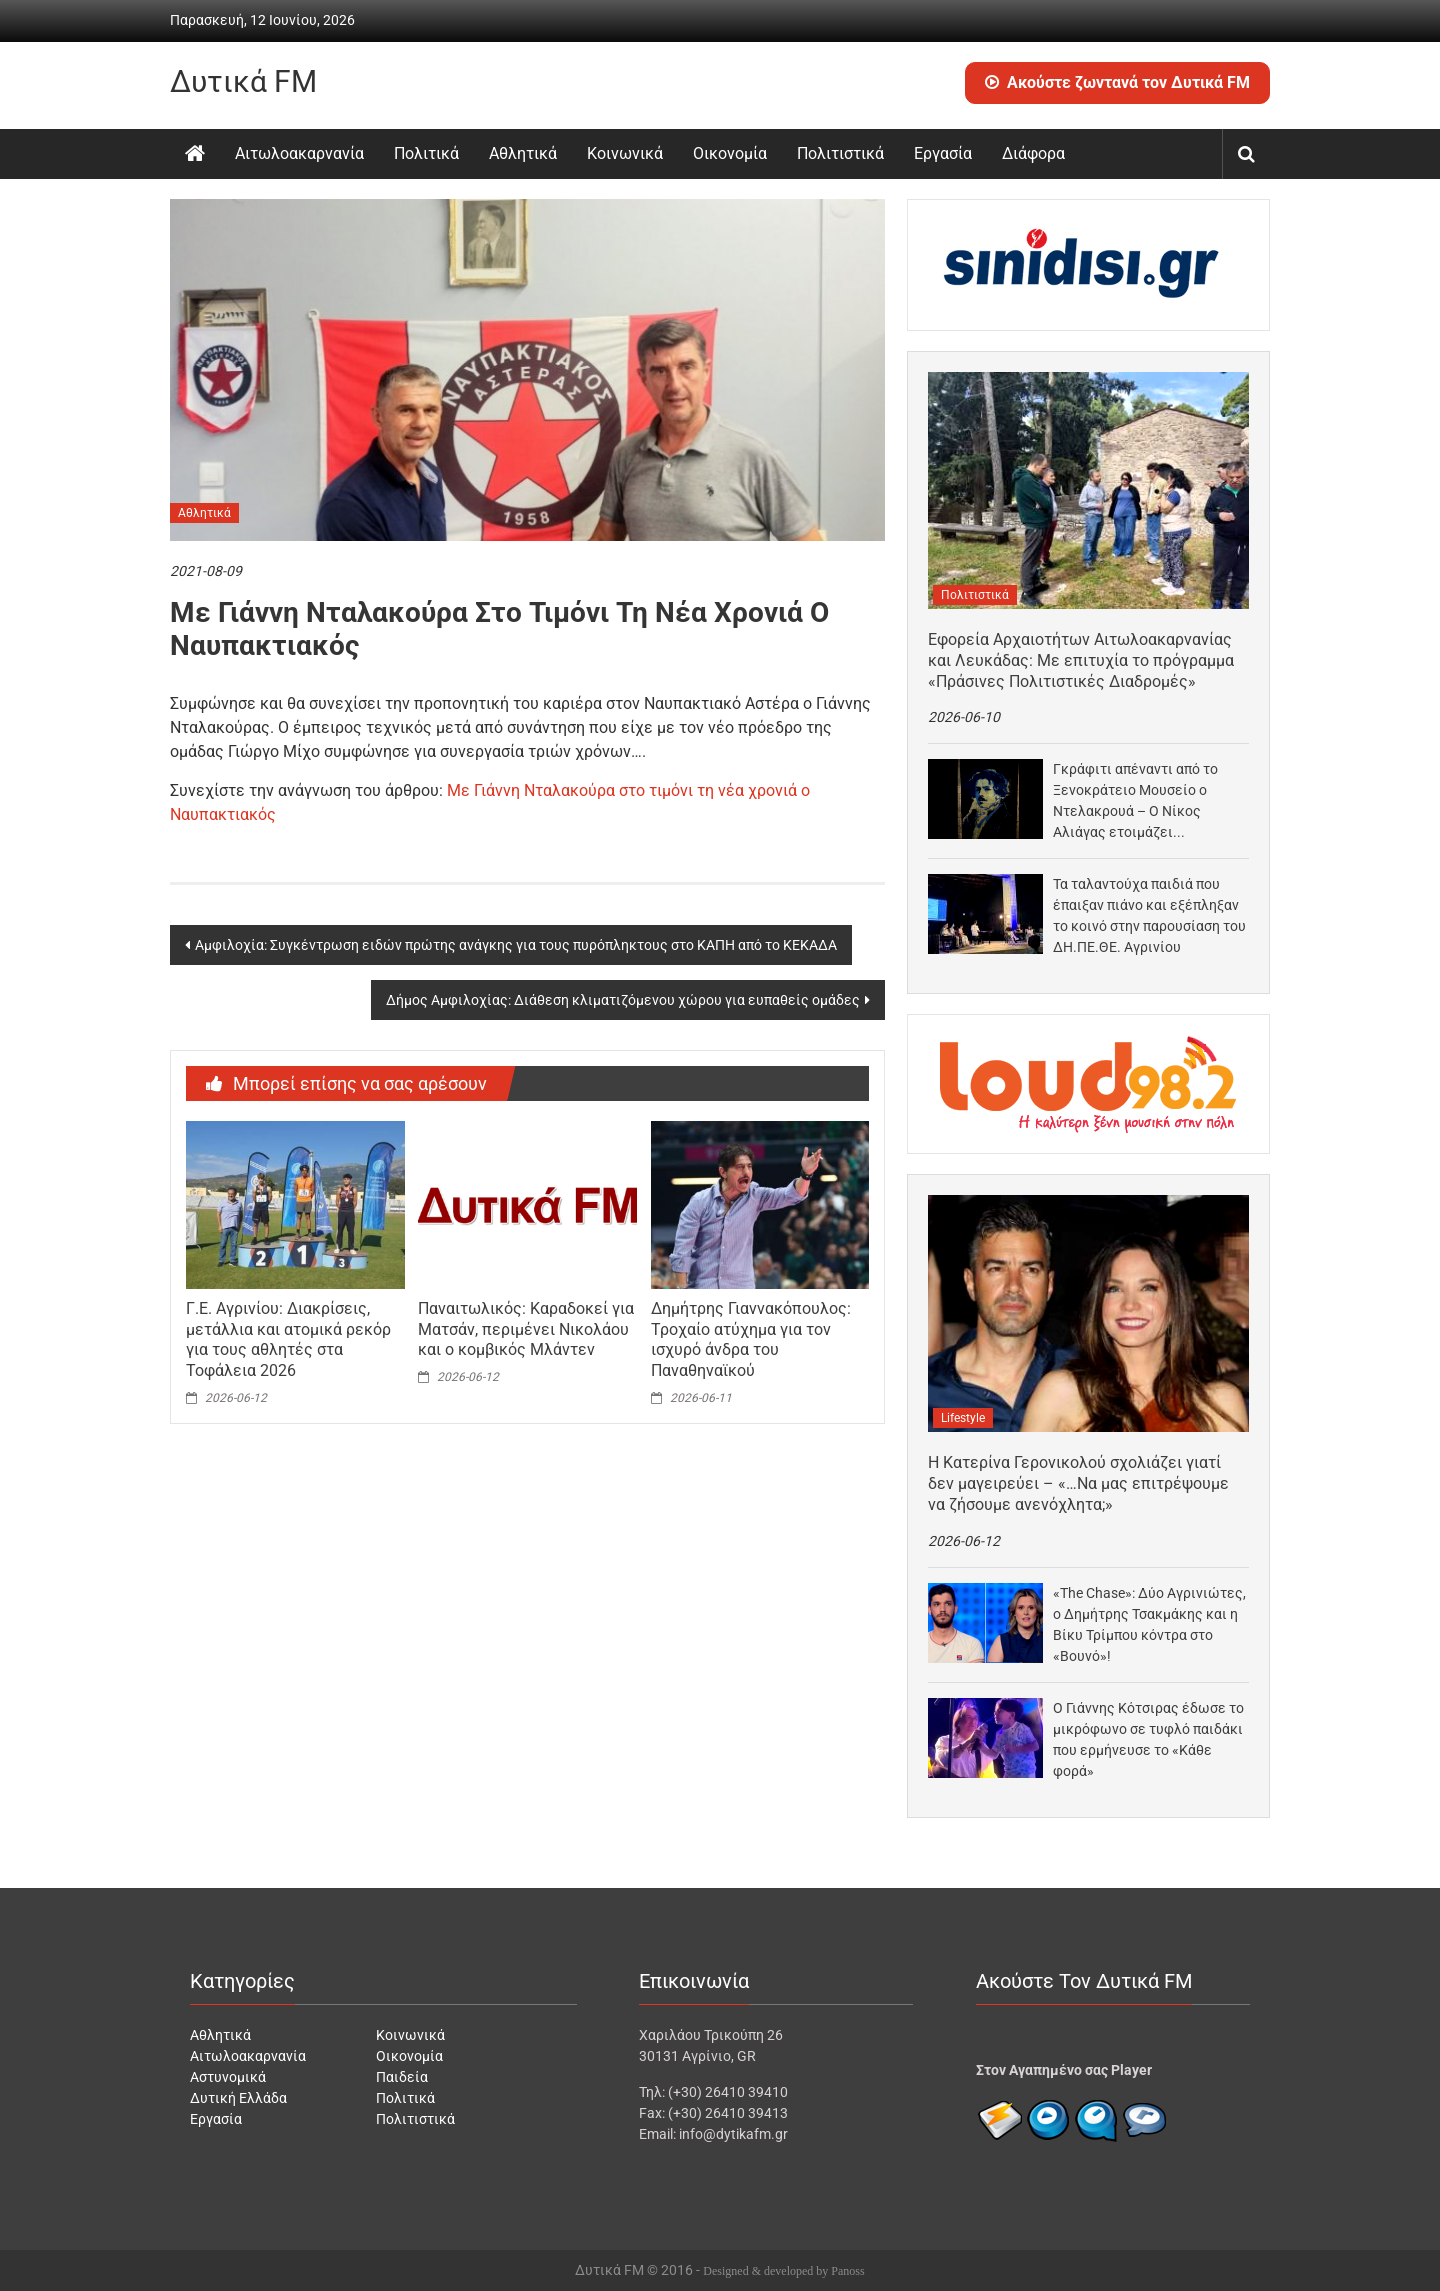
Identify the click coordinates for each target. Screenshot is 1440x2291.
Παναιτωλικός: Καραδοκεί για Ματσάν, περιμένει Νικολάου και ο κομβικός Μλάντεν (526, 1329)
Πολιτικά (426, 153)
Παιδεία (402, 2077)
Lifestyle (963, 1418)
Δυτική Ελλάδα (238, 2098)
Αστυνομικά (228, 2077)
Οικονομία (730, 153)
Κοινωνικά (625, 153)
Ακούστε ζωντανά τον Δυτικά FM (1117, 82)
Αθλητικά (523, 153)
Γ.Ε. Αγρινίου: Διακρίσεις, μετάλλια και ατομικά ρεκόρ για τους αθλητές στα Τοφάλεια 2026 (288, 1339)
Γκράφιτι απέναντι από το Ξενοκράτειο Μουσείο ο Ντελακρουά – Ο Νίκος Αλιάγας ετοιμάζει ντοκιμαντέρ (1135, 802)
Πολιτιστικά (840, 153)
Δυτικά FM (243, 81)
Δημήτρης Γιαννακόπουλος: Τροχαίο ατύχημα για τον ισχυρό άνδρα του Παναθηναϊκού (751, 1339)
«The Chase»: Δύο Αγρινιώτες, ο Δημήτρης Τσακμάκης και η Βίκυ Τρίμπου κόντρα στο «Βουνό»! (1149, 1624)
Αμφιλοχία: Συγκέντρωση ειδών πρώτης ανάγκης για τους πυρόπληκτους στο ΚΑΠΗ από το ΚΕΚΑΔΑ (516, 945)
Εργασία (943, 153)
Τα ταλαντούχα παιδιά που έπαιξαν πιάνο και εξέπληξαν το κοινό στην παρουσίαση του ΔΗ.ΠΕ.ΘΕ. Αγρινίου (1149, 915)
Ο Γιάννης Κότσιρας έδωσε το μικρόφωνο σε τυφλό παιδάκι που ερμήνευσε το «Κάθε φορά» (1148, 1739)
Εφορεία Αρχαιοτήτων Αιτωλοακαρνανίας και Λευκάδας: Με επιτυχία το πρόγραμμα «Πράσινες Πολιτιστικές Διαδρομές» (1081, 660)
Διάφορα (1033, 153)
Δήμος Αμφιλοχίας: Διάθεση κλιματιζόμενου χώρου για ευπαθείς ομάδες (623, 1000)
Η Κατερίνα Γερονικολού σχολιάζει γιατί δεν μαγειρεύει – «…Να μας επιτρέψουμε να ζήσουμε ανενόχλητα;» (1078, 1483)
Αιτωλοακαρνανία (299, 153)
